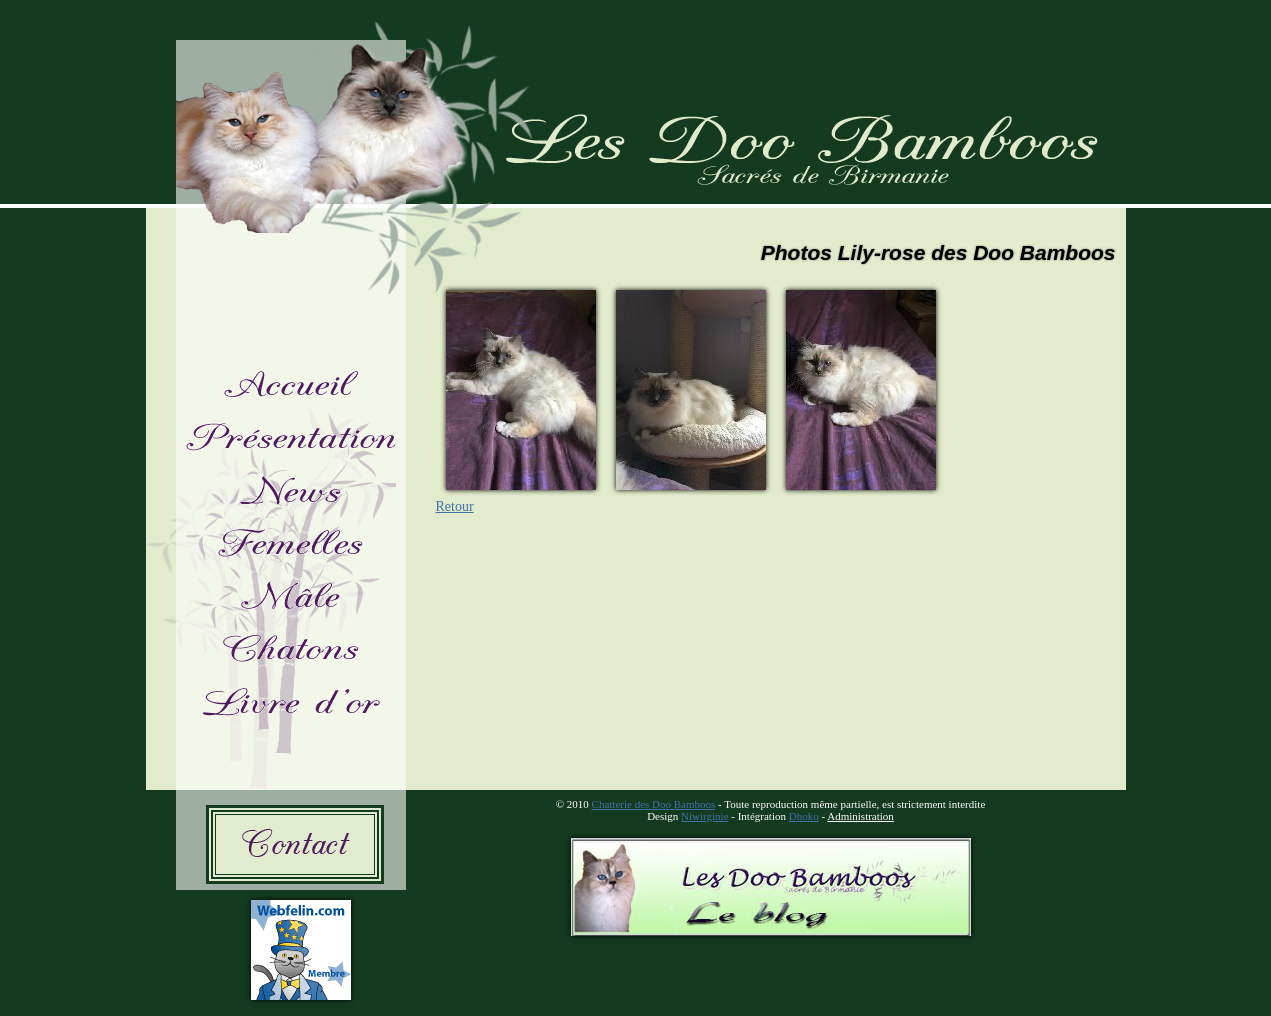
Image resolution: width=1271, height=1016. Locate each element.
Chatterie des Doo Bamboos (654, 804)
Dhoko (804, 816)
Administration (860, 816)
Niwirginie (704, 816)
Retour (455, 506)
